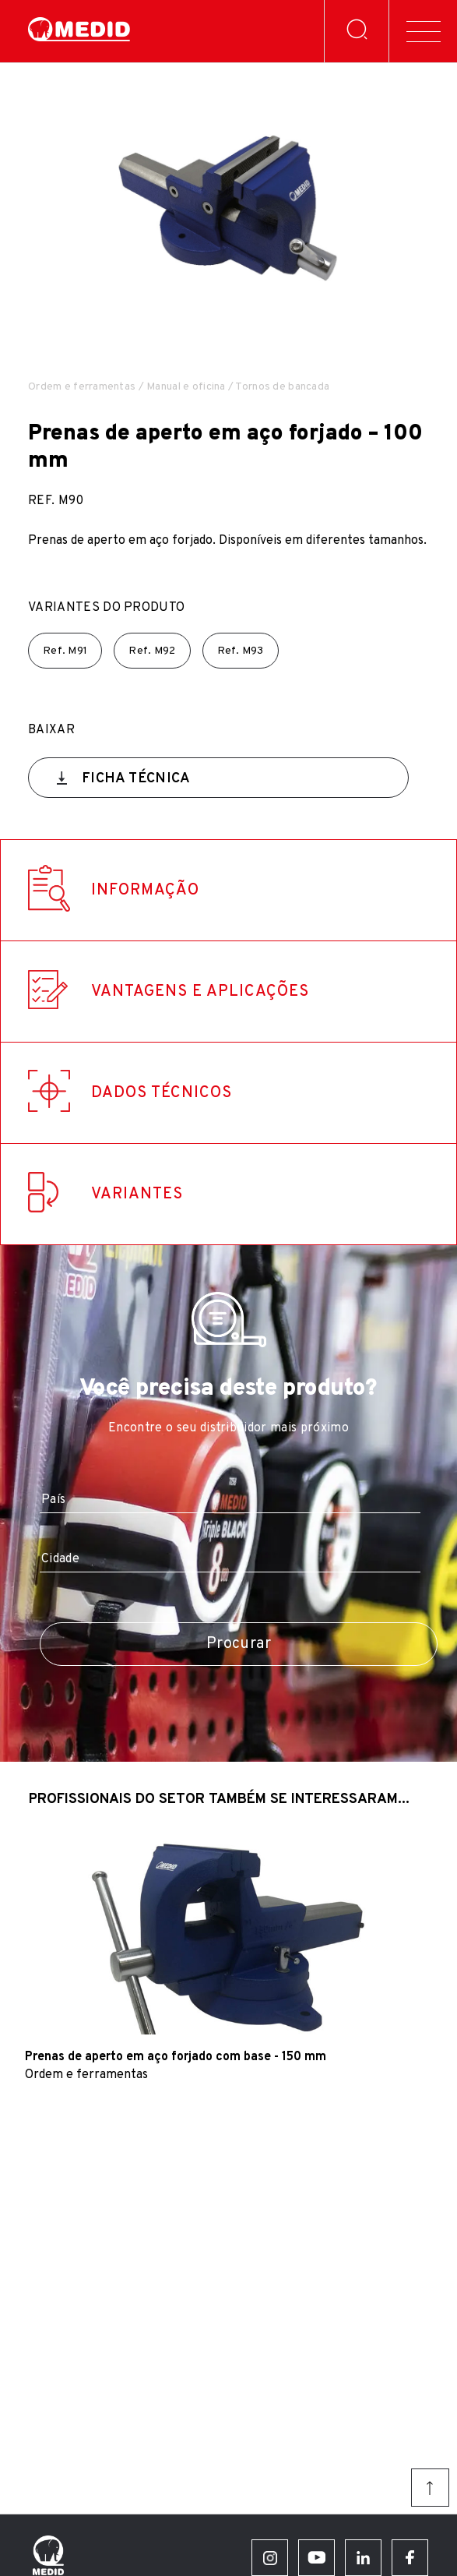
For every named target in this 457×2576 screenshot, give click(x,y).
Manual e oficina (185, 386)
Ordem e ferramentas (81, 386)
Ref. (65, 651)
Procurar (238, 1644)
